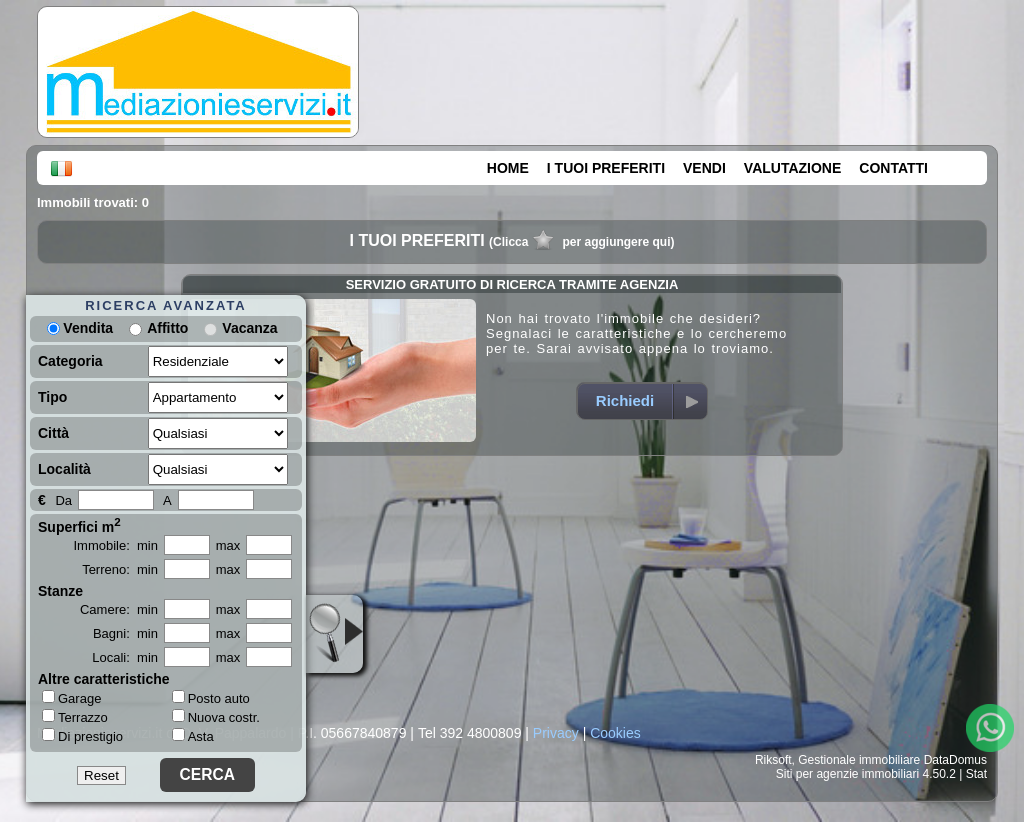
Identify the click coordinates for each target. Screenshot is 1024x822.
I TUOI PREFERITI (606, 168)
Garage (71, 698)
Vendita (80, 328)
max (228, 545)
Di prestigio (82, 736)
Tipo (52, 397)
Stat (976, 774)
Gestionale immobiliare (859, 760)
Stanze (60, 591)
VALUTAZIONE (792, 168)
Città (53, 433)
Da (63, 500)
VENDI (704, 168)
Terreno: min (120, 569)
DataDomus (955, 760)
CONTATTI (893, 168)
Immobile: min (115, 545)
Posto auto (211, 698)
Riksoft (773, 760)
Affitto (167, 328)
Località (64, 469)
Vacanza (249, 328)
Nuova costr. (216, 717)
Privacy (556, 733)
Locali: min (125, 657)
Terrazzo (75, 717)
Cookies (615, 733)
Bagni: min (125, 633)
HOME (508, 168)
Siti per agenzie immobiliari (847, 774)
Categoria (70, 361)
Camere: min (119, 609)
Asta (193, 736)
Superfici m (79, 525)
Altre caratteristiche (104, 679)
